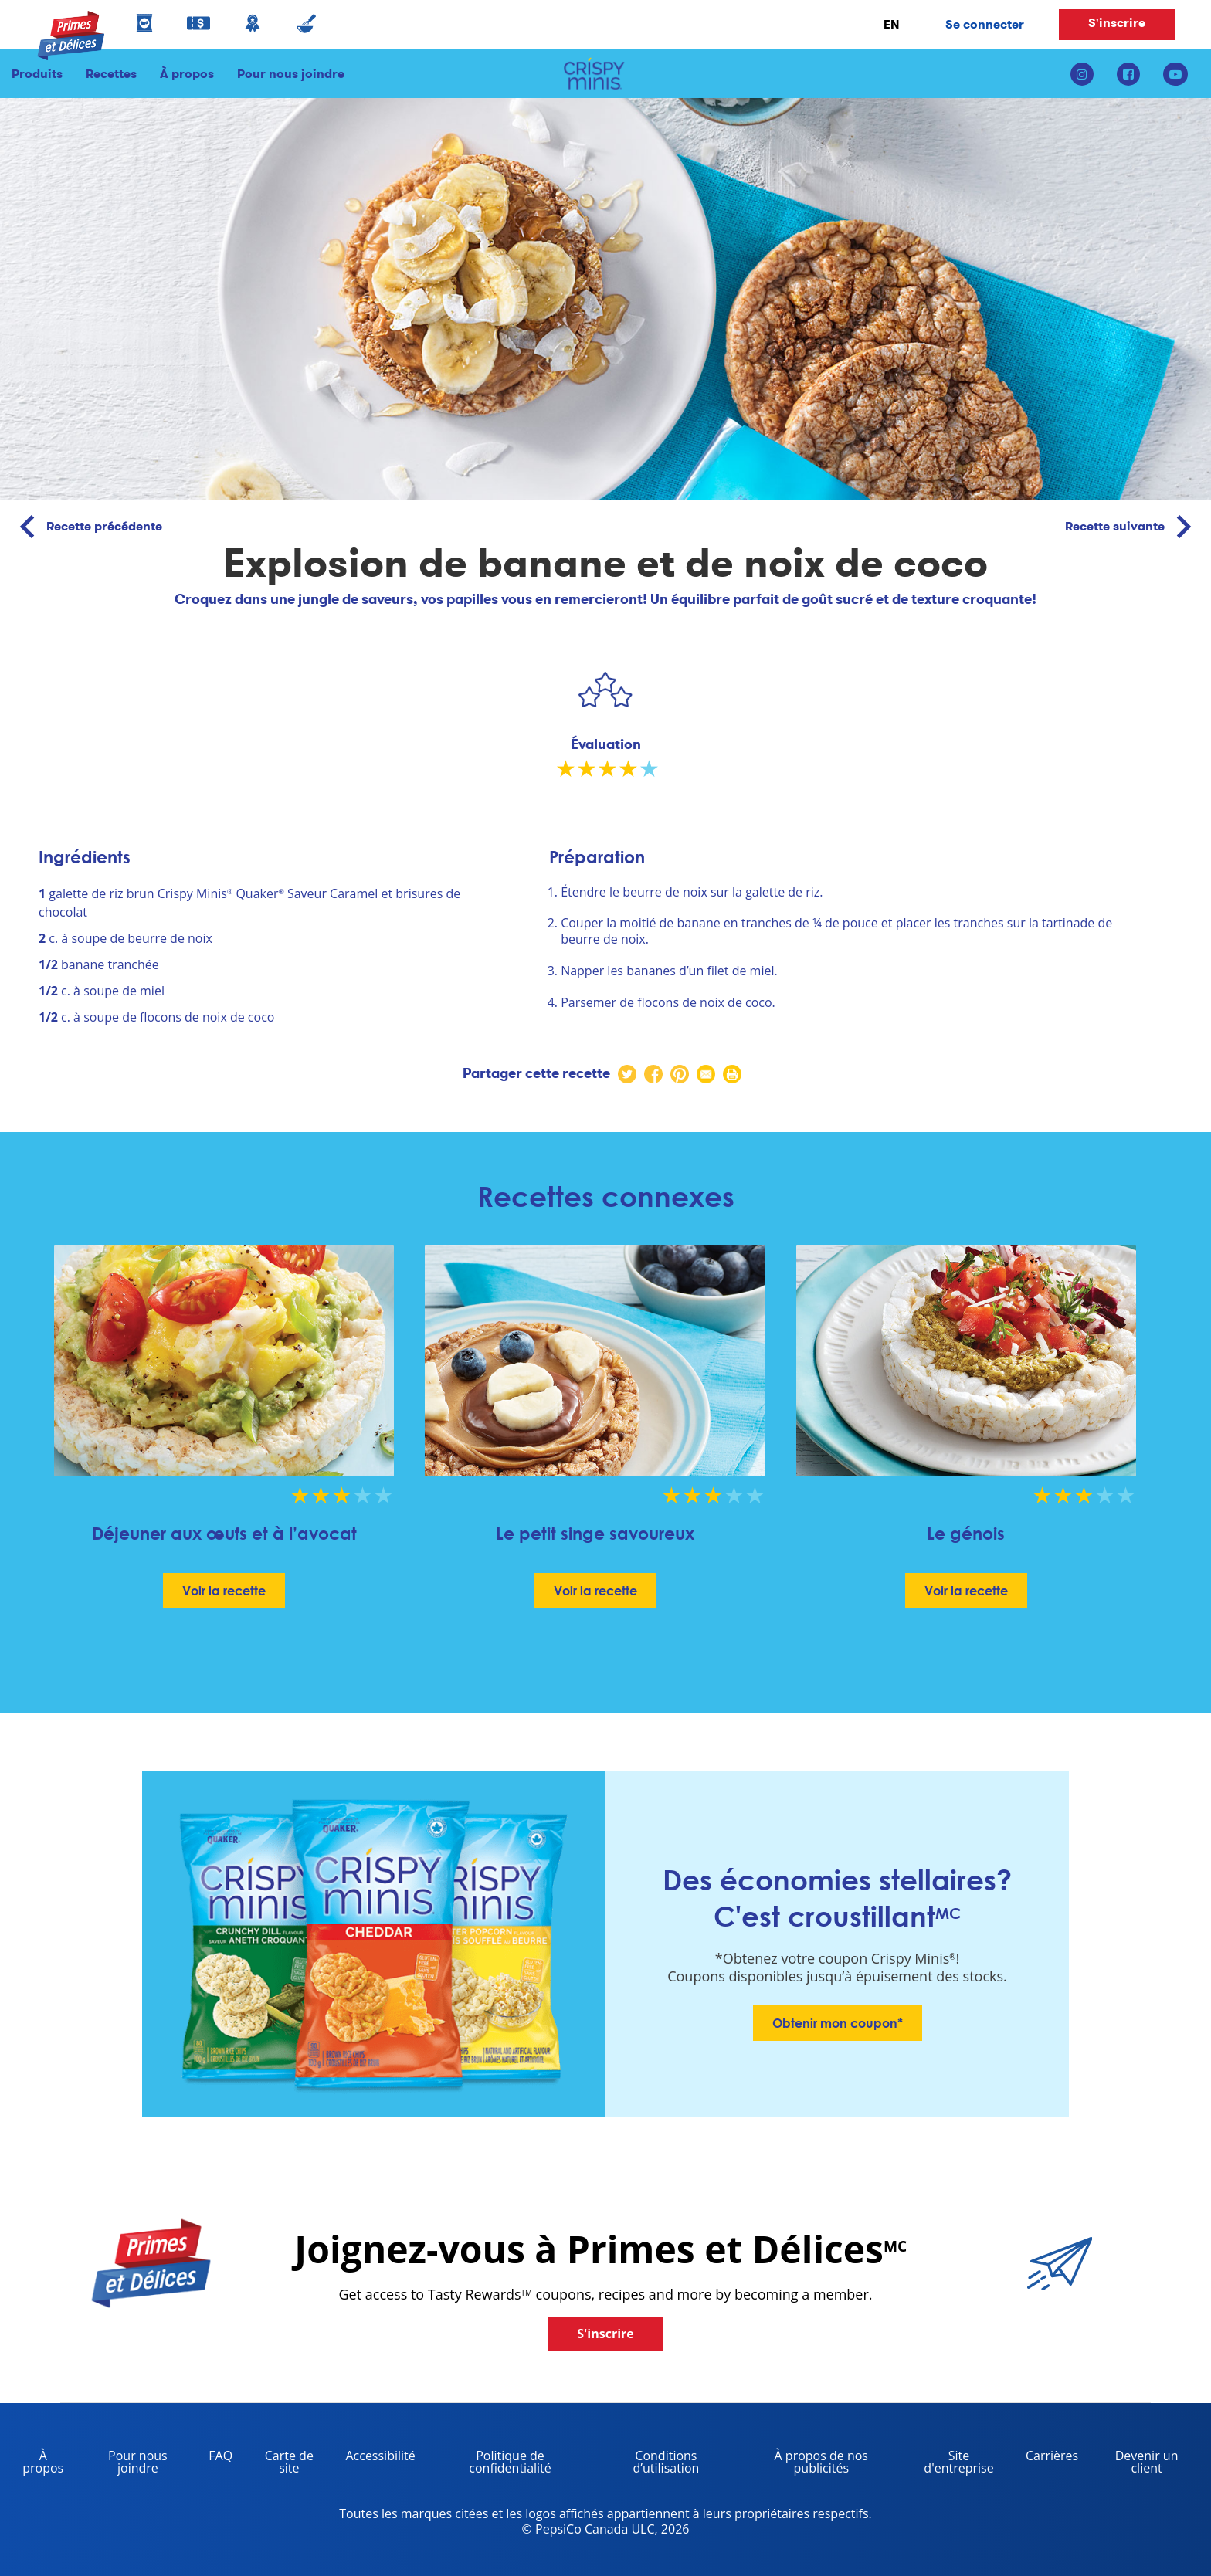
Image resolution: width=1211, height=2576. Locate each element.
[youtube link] (1175, 74)
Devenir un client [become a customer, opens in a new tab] (1134, 2464)
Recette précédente (85, 526)
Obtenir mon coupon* (837, 2023)
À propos (187, 74)
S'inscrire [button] (1116, 23)
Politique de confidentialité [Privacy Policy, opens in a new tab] (489, 2464)
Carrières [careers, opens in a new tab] (1046, 2458)
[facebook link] (1128, 74)
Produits (37, 74)
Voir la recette (224, 1590)
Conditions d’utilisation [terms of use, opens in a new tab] (646, 2464)
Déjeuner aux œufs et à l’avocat (224, 1533)
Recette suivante (1134, 526)
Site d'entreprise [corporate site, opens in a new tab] (949, 2464)
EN (891, 24)
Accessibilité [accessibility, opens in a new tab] (374, 2458)
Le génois (966, 1533)
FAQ (220, 2455)
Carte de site (289, 2461)
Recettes (111, 74)
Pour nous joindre (285, 74)
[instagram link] (1087, 74)
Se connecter (984, 24)
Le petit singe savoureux (595, 1533)
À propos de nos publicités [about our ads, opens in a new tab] (803, 2464)
